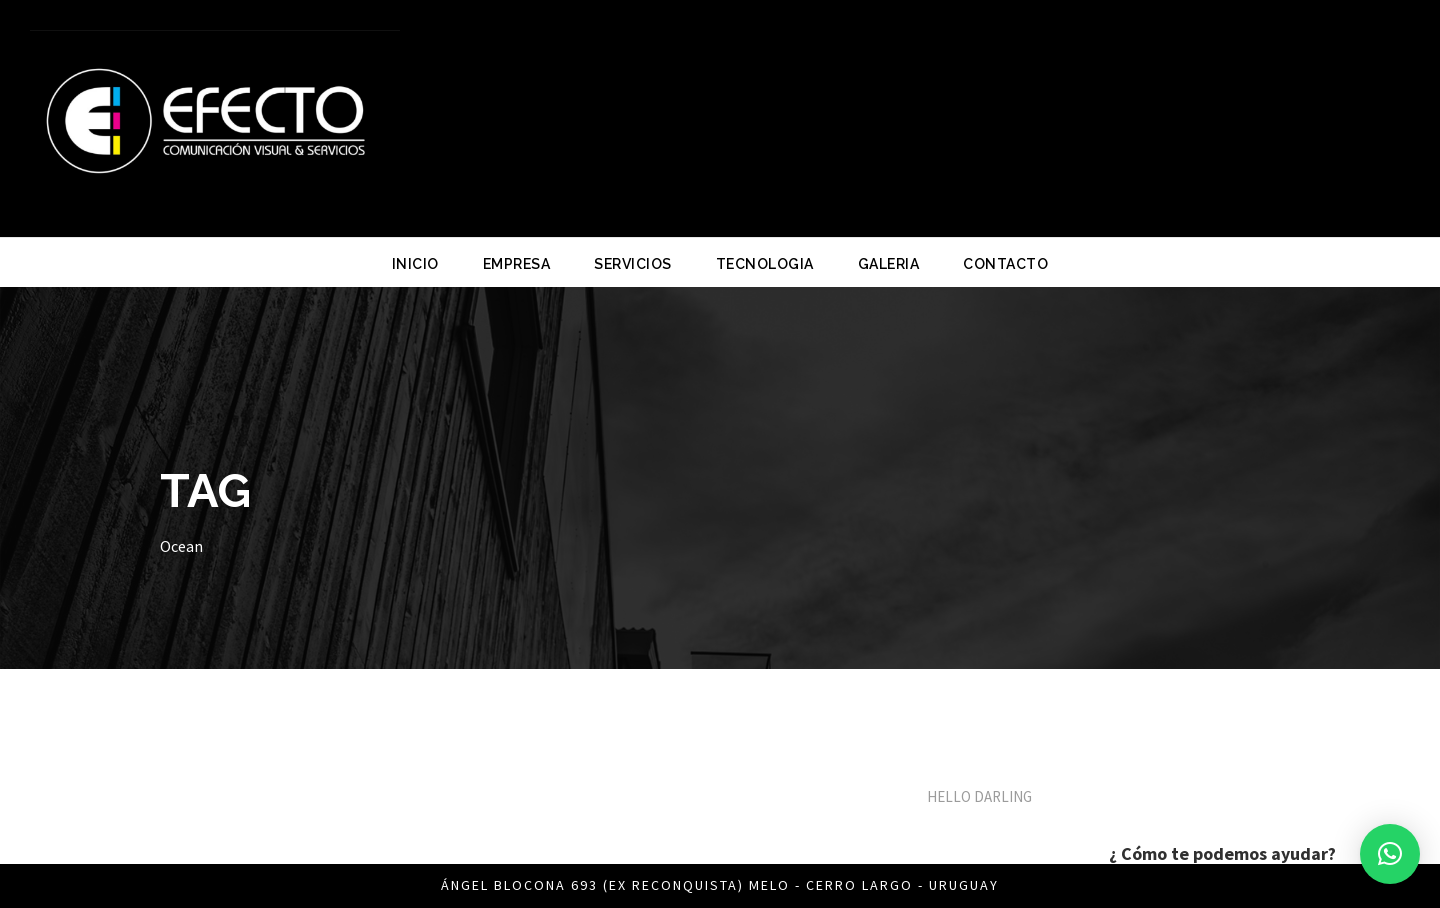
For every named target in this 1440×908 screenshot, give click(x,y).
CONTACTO (1005, 264)
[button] (1390, 854)
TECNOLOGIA (765, 264)
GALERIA (889, 264)
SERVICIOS (633, 264)
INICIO (415, 264)
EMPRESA (517, 264)
